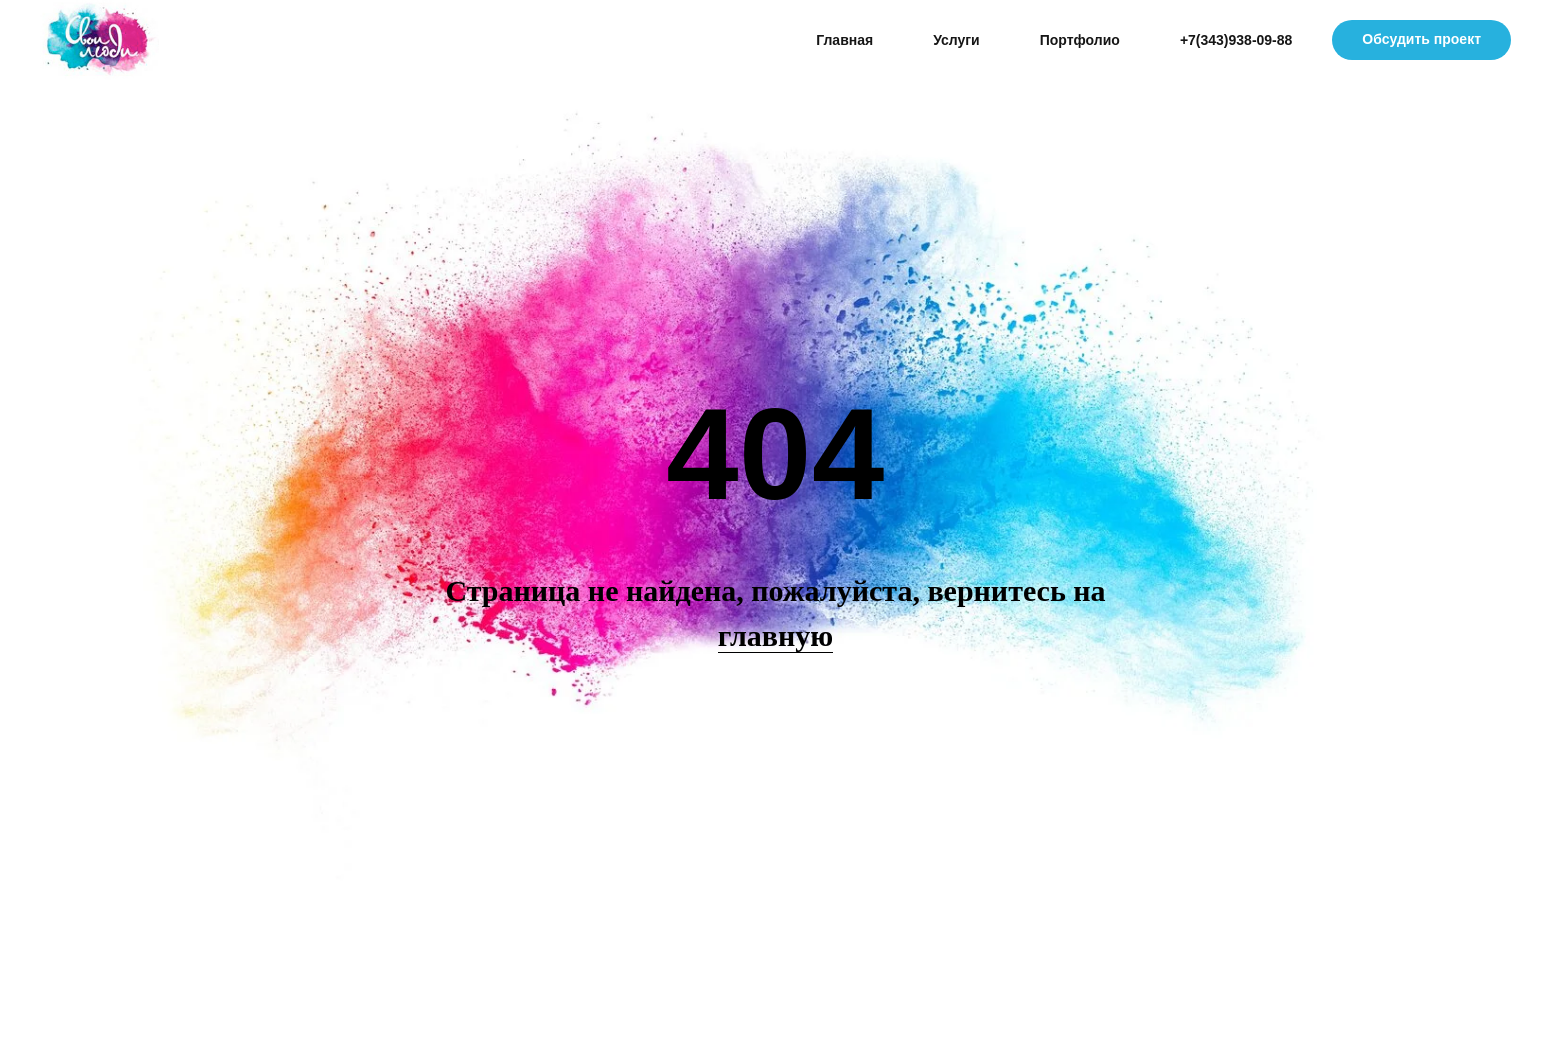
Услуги (956, 40)
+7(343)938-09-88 (1236, 40)
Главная (844, 40)
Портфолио (1080, 40)
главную (775, 635)
